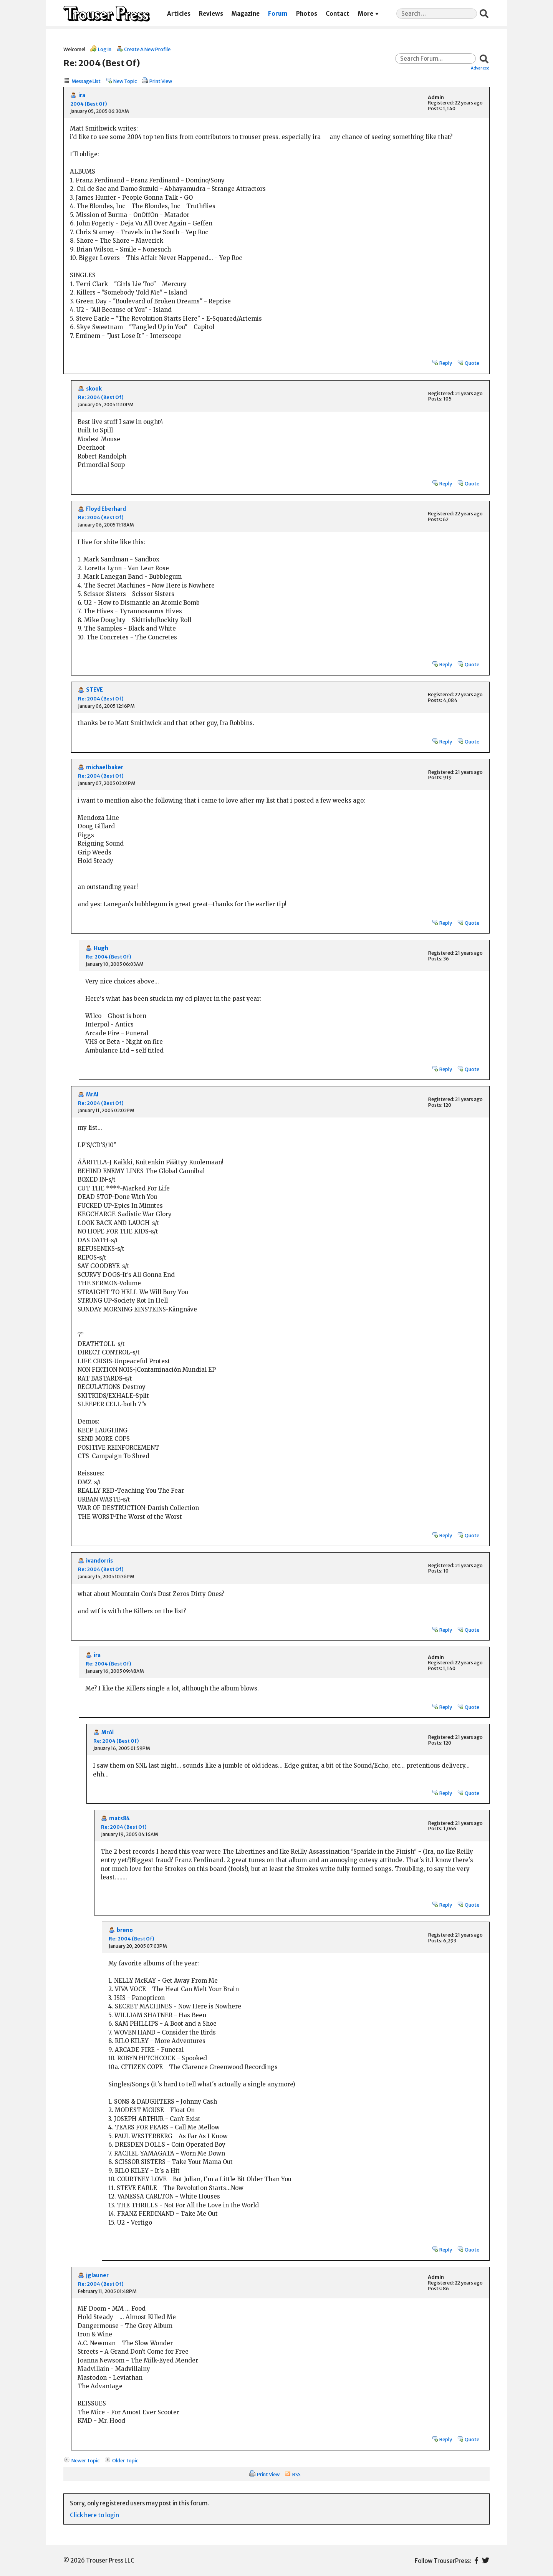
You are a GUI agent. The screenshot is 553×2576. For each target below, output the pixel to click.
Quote (472, 363)
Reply (445, 363)
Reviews (211, 13)
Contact (337, 13)
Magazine (246, 13)
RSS (296, 2474)
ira (81, 95)
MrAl (92, 1094)
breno (125, 1930)
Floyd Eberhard (106, 509)
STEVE (94, 690)
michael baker (104, 767)
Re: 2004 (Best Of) (101, 397)
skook (94, 389)
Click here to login (94, 2515)
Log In (104, 49)
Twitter (486, 2560)
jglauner (97, 2275)
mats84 (119, 1818)
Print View (160, 81)
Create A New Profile (147, 49)
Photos (306, 13)
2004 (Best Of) (88, 104)
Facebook (476, 2560)
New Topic (125, 81)
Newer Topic (85, 2460)
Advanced (480, 68)
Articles (178, 13)
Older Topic (125, 2460)
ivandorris (99, 1561)
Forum (277, 13)
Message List (86, 81)
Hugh (101, 948)
